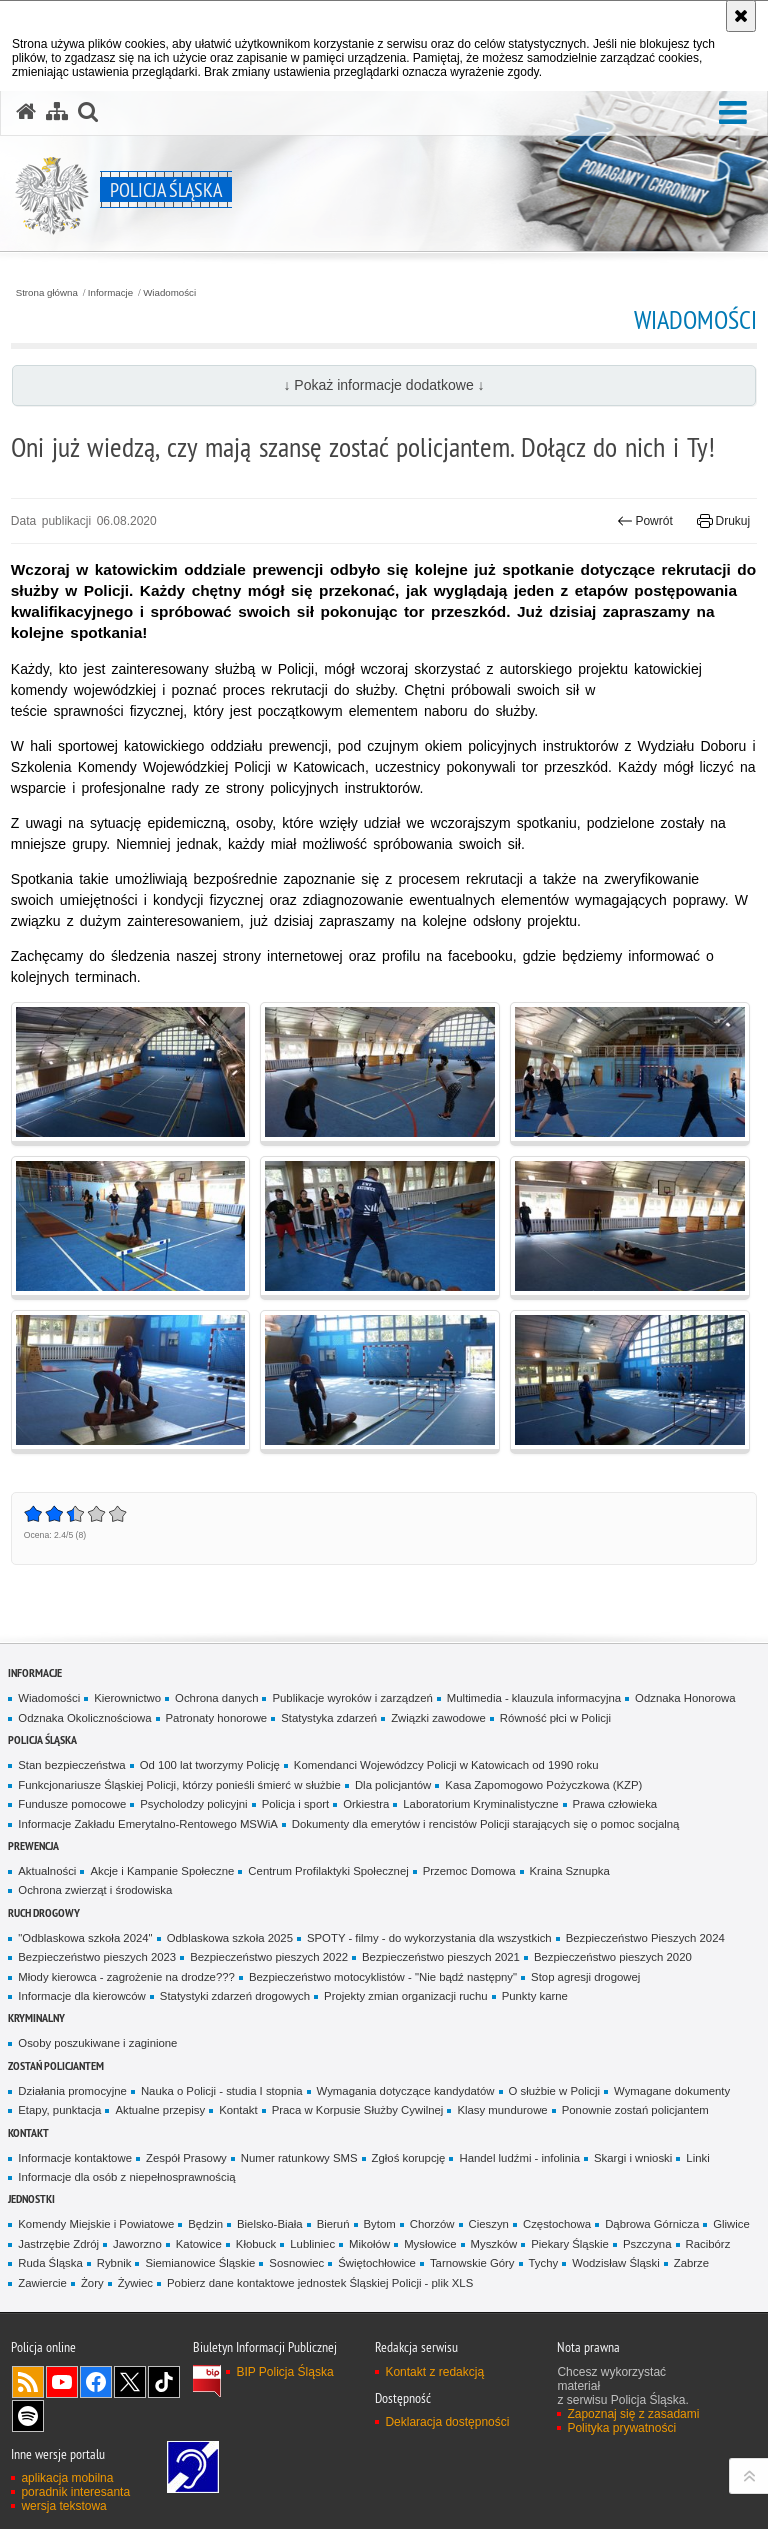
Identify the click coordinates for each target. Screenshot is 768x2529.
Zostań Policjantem (56, 2065)
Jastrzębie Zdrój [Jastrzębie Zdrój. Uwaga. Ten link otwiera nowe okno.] (58, 2244)
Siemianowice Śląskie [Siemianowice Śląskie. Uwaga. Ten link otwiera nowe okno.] (200, 2263)
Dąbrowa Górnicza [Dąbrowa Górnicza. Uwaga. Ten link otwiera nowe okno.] (652, 2224)
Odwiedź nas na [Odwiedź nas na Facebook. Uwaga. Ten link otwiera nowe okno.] (96, 2382)
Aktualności (47, 1871)
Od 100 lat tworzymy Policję (210, 1765)
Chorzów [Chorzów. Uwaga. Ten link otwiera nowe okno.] (432, 2224)
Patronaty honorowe (217, 1718)
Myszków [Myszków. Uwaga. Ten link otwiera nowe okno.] (494, 2244)
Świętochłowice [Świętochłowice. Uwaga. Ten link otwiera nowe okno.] (377, 2263)
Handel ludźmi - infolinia (519, 2158)
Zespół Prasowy (186, 2158)
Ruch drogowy (44, 1912)
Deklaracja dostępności (447, 2422)
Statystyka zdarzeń (329, 1718)
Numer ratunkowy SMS (299, 2158)
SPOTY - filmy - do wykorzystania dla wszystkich (429, 1938)
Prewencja (33, 1845)
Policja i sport (296, 1804)
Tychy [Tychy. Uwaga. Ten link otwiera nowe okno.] (544, 2263)
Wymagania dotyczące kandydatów (406, 2091)
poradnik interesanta (75, 2492)
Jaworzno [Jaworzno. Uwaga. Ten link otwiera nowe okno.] (137, 2244)
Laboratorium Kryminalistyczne (480, 1804)
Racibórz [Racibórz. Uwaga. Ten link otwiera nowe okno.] (708, 2244)
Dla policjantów (393, 1785)
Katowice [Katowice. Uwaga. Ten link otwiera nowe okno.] (199, 2244)
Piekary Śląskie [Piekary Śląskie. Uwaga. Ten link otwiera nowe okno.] (570, 2244)
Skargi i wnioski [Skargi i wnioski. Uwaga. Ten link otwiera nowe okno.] (633, 2158)
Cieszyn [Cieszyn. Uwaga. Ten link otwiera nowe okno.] (489, 2224)
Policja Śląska (42, 1739)
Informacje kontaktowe (75, 2158)
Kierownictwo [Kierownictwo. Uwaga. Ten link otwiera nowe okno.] (127, 1698)
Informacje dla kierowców (82, 1996)
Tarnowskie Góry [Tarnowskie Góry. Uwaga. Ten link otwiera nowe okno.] (472, 2263)
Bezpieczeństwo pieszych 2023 (97, 1957)
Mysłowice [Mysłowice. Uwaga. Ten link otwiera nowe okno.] (430, 2244)
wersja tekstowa (63, 2506)
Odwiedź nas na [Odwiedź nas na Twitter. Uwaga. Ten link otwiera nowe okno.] (130, 2382)
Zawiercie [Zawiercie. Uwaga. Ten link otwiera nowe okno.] (42, 2283)
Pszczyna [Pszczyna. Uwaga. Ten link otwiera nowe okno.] (647, 2244)
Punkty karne (535, 1996)
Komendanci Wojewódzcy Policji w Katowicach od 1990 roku (446, 1765)
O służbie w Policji (555, 2091)
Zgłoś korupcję (409, 2158)
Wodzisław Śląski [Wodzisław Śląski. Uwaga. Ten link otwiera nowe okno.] (616, 2263)
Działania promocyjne (72, 2091)
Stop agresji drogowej (585, 1977)
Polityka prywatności (621, 2428)
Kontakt (238, 2110)
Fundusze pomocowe (72, 1804)
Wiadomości (169, 293)
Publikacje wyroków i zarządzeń (352, 1698)
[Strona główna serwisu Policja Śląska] (26, 112)
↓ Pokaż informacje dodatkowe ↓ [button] (383, 385)
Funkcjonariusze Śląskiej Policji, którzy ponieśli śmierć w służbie (179, 1785)
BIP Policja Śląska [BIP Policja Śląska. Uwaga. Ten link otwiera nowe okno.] (284, 2372)
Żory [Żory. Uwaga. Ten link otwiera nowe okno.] (92, 2283)
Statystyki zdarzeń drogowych (235, 1996)
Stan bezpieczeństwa (71, 1765)
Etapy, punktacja (59, 2110)
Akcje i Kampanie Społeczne (162, 1871)
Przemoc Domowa (469, 1871)
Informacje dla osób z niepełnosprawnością (126, 2177)
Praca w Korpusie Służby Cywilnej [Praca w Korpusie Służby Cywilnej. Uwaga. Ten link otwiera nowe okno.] (358, 2110)
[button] (733, 113)
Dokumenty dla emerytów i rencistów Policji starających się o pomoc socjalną (486, 1824)
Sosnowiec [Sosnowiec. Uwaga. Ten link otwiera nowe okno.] (296, 2263)
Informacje (110, 293)
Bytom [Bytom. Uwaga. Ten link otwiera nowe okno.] (380, 2224)
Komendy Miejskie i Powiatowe (96, 2224)
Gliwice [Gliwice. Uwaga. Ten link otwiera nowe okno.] (731, 2224)
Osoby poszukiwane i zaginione (97, 2043)
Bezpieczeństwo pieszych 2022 (269, 1957)
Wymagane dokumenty (672, 2091)
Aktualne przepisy (160, 2110)
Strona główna (47, 293)
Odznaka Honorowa (685, 1698)
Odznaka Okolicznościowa (84, 1718)
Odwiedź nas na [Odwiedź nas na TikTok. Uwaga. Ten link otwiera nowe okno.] (164, 2382)
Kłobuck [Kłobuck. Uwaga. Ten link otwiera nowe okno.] (256, 2244)
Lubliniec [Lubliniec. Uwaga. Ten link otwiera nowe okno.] (312, 2244)
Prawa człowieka (615, 1804)
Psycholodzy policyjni (193, 1804)
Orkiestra (366, 1804)
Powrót (645, 521)
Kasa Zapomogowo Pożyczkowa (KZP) (543, 1785)
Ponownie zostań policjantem (635, 2110)
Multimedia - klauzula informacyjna (534, 1698)
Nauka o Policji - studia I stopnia (222, 2091)
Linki (697, 2158)
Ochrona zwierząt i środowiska (95, 1890)
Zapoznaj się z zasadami (633, 2414)
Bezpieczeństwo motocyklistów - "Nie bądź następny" (383, 1977)
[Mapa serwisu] (57, 112)
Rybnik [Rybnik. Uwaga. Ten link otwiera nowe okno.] (114, 2263)
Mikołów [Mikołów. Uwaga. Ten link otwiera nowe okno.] (369, 2244)
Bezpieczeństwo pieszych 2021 (441, 1957)
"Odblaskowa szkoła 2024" (85, 1938)
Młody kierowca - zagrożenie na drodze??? (126, 1977)
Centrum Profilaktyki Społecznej (328, 1871)
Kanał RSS (28, 2382)
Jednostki (31, 2198)
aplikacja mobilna (67, 2478)
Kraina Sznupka (570, 1871)
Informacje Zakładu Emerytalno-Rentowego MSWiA (147, 1824)
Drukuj (723, 521)
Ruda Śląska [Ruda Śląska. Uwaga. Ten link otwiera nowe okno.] (50, 2263)
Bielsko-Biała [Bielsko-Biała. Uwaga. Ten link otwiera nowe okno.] (270, 2224)
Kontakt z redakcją (434, 2372)
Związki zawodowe (438, 1718)
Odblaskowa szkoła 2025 (230, 1938)
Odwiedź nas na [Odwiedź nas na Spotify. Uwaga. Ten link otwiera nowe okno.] (28, 2416)
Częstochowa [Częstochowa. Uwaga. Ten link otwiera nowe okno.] (557, 2224)
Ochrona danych (216, 1698)
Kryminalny (36, 2017)
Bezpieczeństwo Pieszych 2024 (645, 1938)
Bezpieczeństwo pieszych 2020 (613, 1957)
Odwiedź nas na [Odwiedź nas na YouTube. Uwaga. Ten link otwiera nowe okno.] (62, 2382)
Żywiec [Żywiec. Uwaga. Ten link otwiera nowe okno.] (135, 2283)
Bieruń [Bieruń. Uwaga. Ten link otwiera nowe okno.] (333, 2224)
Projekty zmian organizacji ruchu (406, 1996)
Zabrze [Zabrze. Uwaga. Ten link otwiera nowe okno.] (691, 2263)
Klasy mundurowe (502, 2110)
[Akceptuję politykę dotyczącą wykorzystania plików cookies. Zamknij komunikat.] (741, 16)
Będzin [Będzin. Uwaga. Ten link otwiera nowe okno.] (205, 2224)
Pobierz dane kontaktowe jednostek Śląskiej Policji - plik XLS (320, 2283)
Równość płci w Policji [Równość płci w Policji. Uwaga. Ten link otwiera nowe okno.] (555, 1718)
